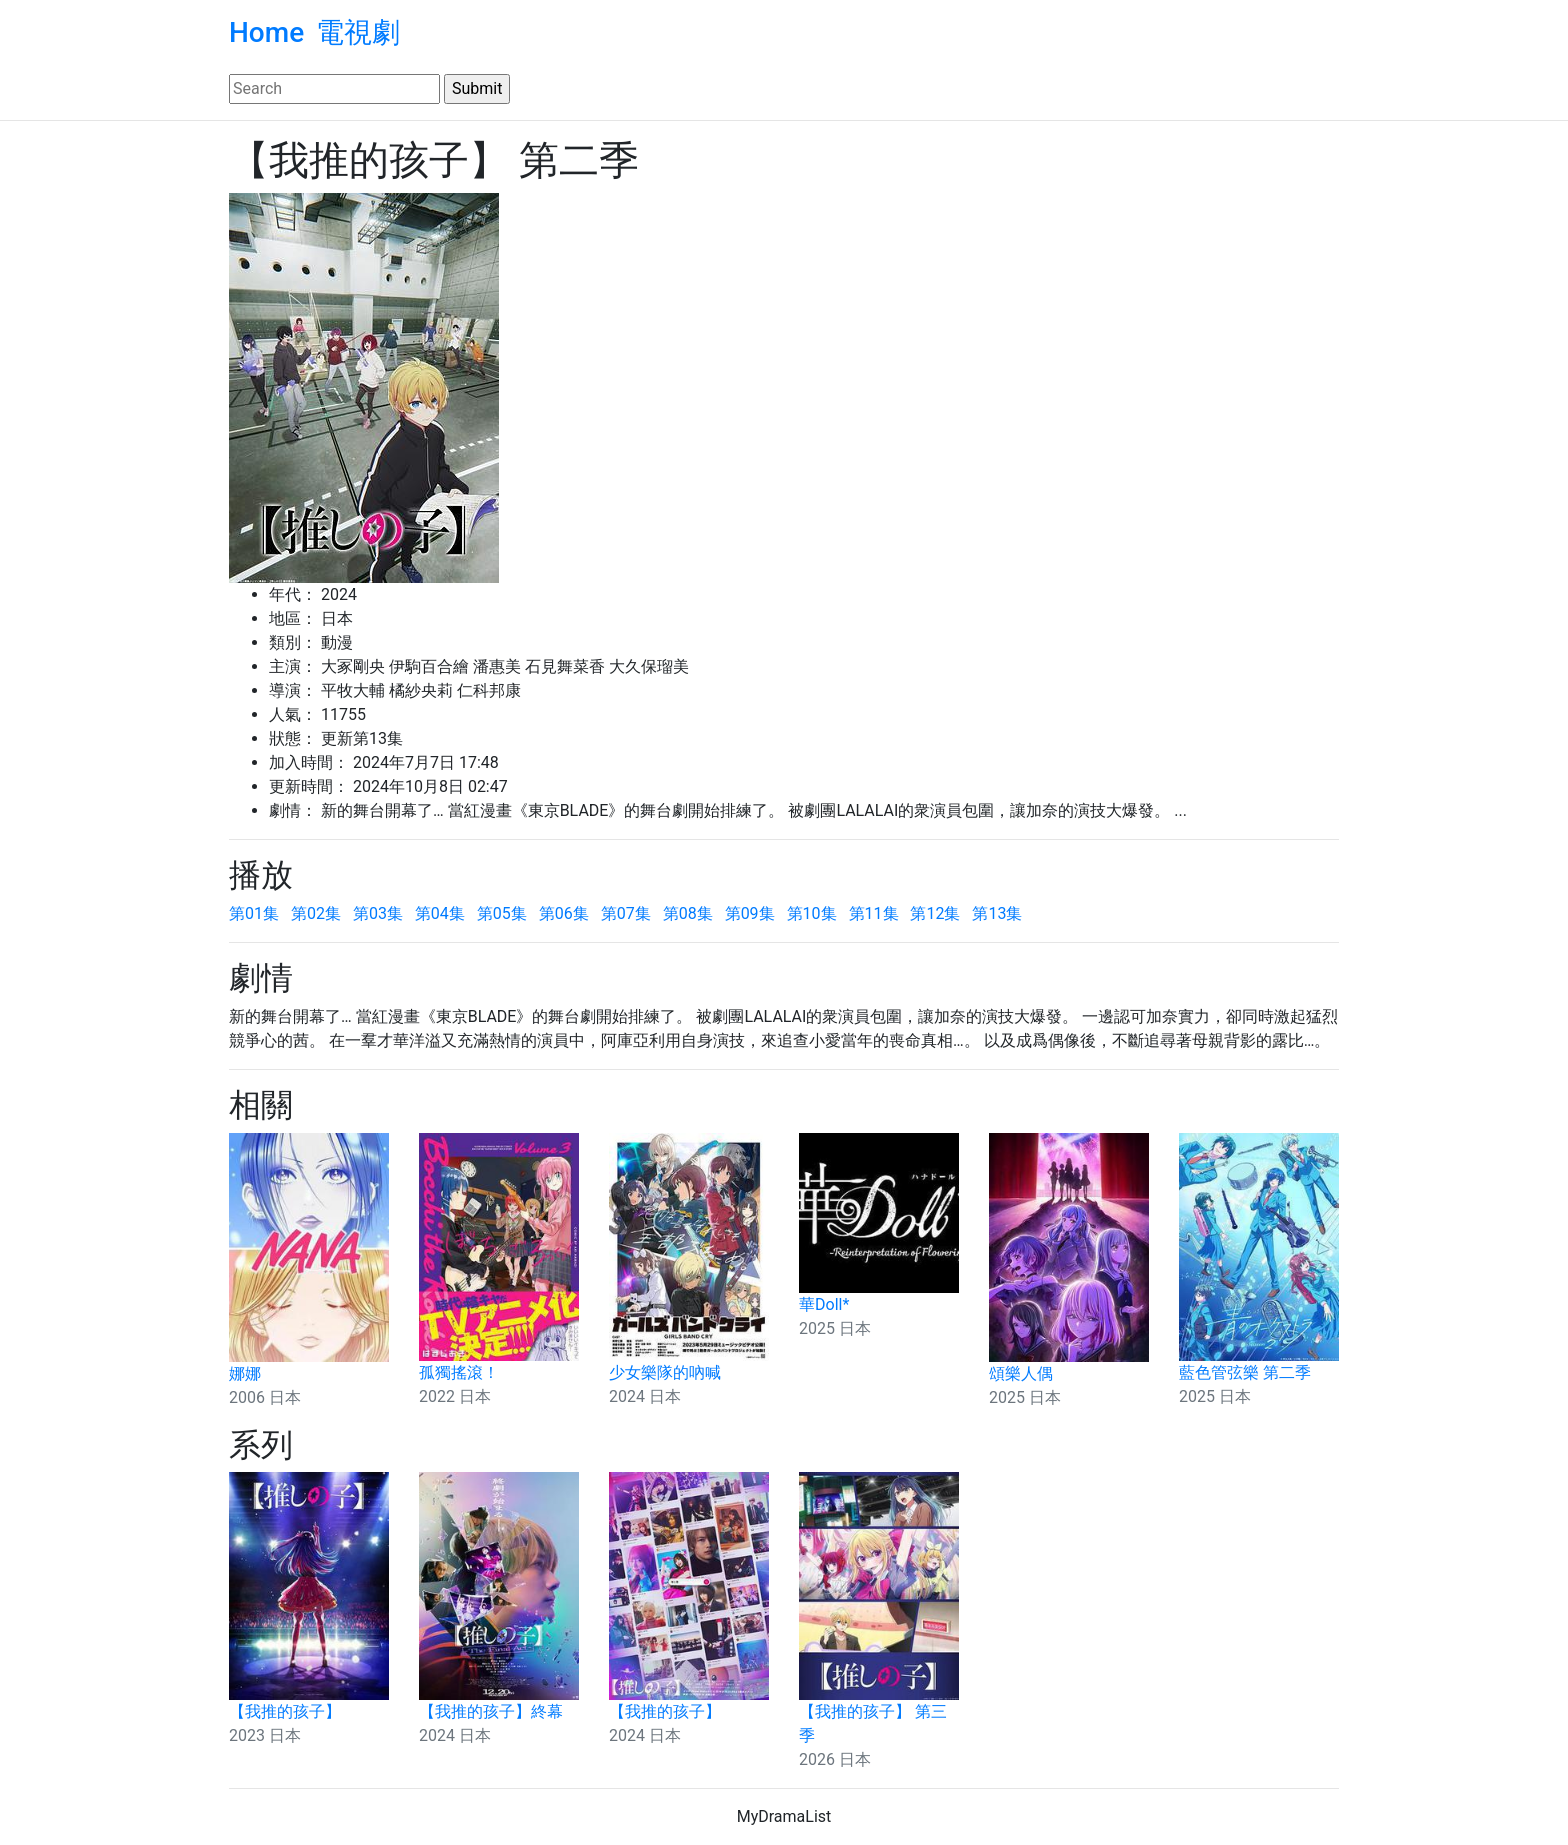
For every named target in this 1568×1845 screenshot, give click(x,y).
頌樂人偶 (1021, 1373)
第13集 (997, 913)
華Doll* (824, 1304)
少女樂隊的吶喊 (665, 1372)
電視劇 (358, 32)
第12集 (935, 913)
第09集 (750, 913)
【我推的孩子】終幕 (491, 1711)
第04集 (440, 913)
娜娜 (245, 1373)
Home (266, 32)
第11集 (874, 913)
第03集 (378, 913)
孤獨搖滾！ (459, 1372)
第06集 (564, 913)
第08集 (688, 913)
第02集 (316, 913)
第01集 (254, 913)
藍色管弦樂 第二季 (1245, 1372)
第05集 (502, 913)
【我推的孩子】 (285, 1711)
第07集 (626, 913)
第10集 (812, 913)
